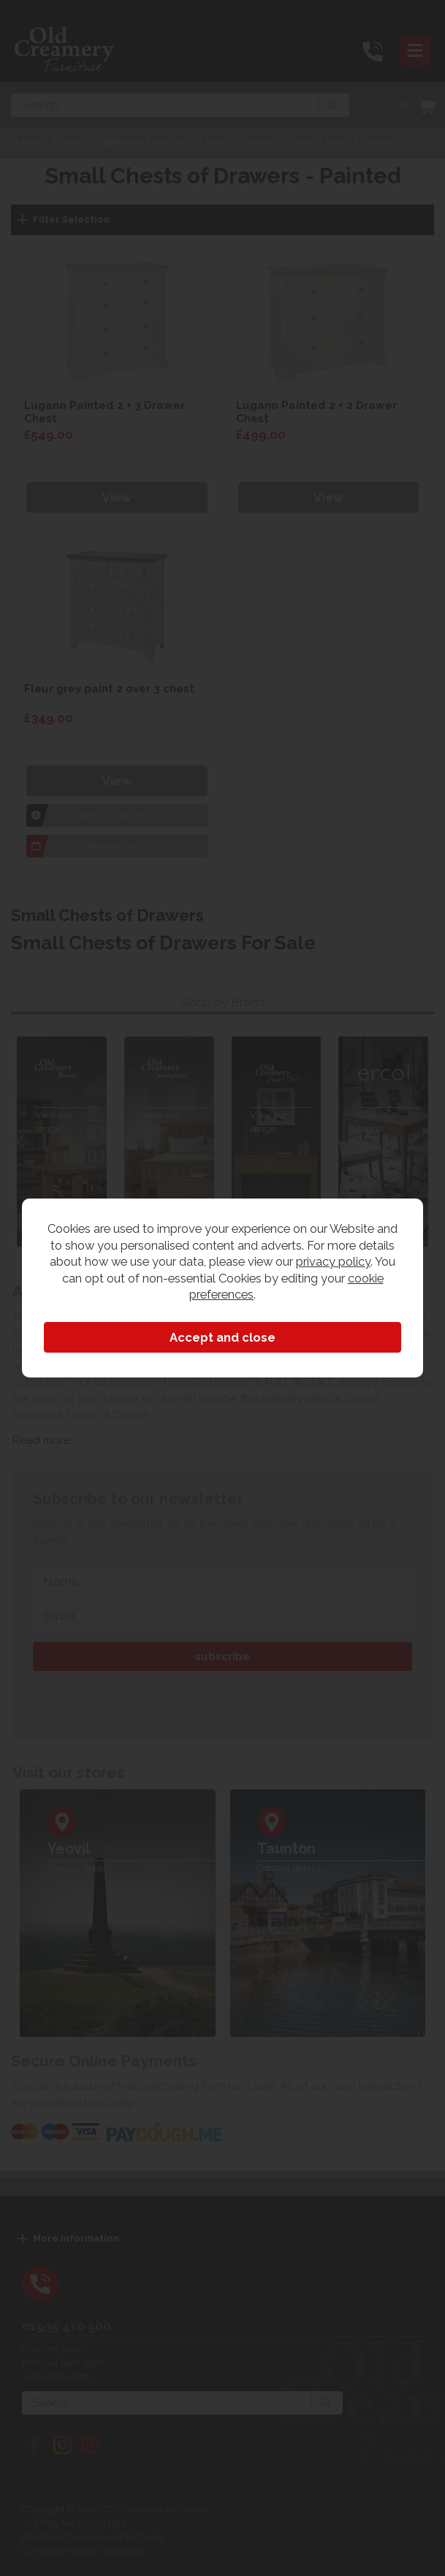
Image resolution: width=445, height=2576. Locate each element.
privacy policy (333, 1261)
